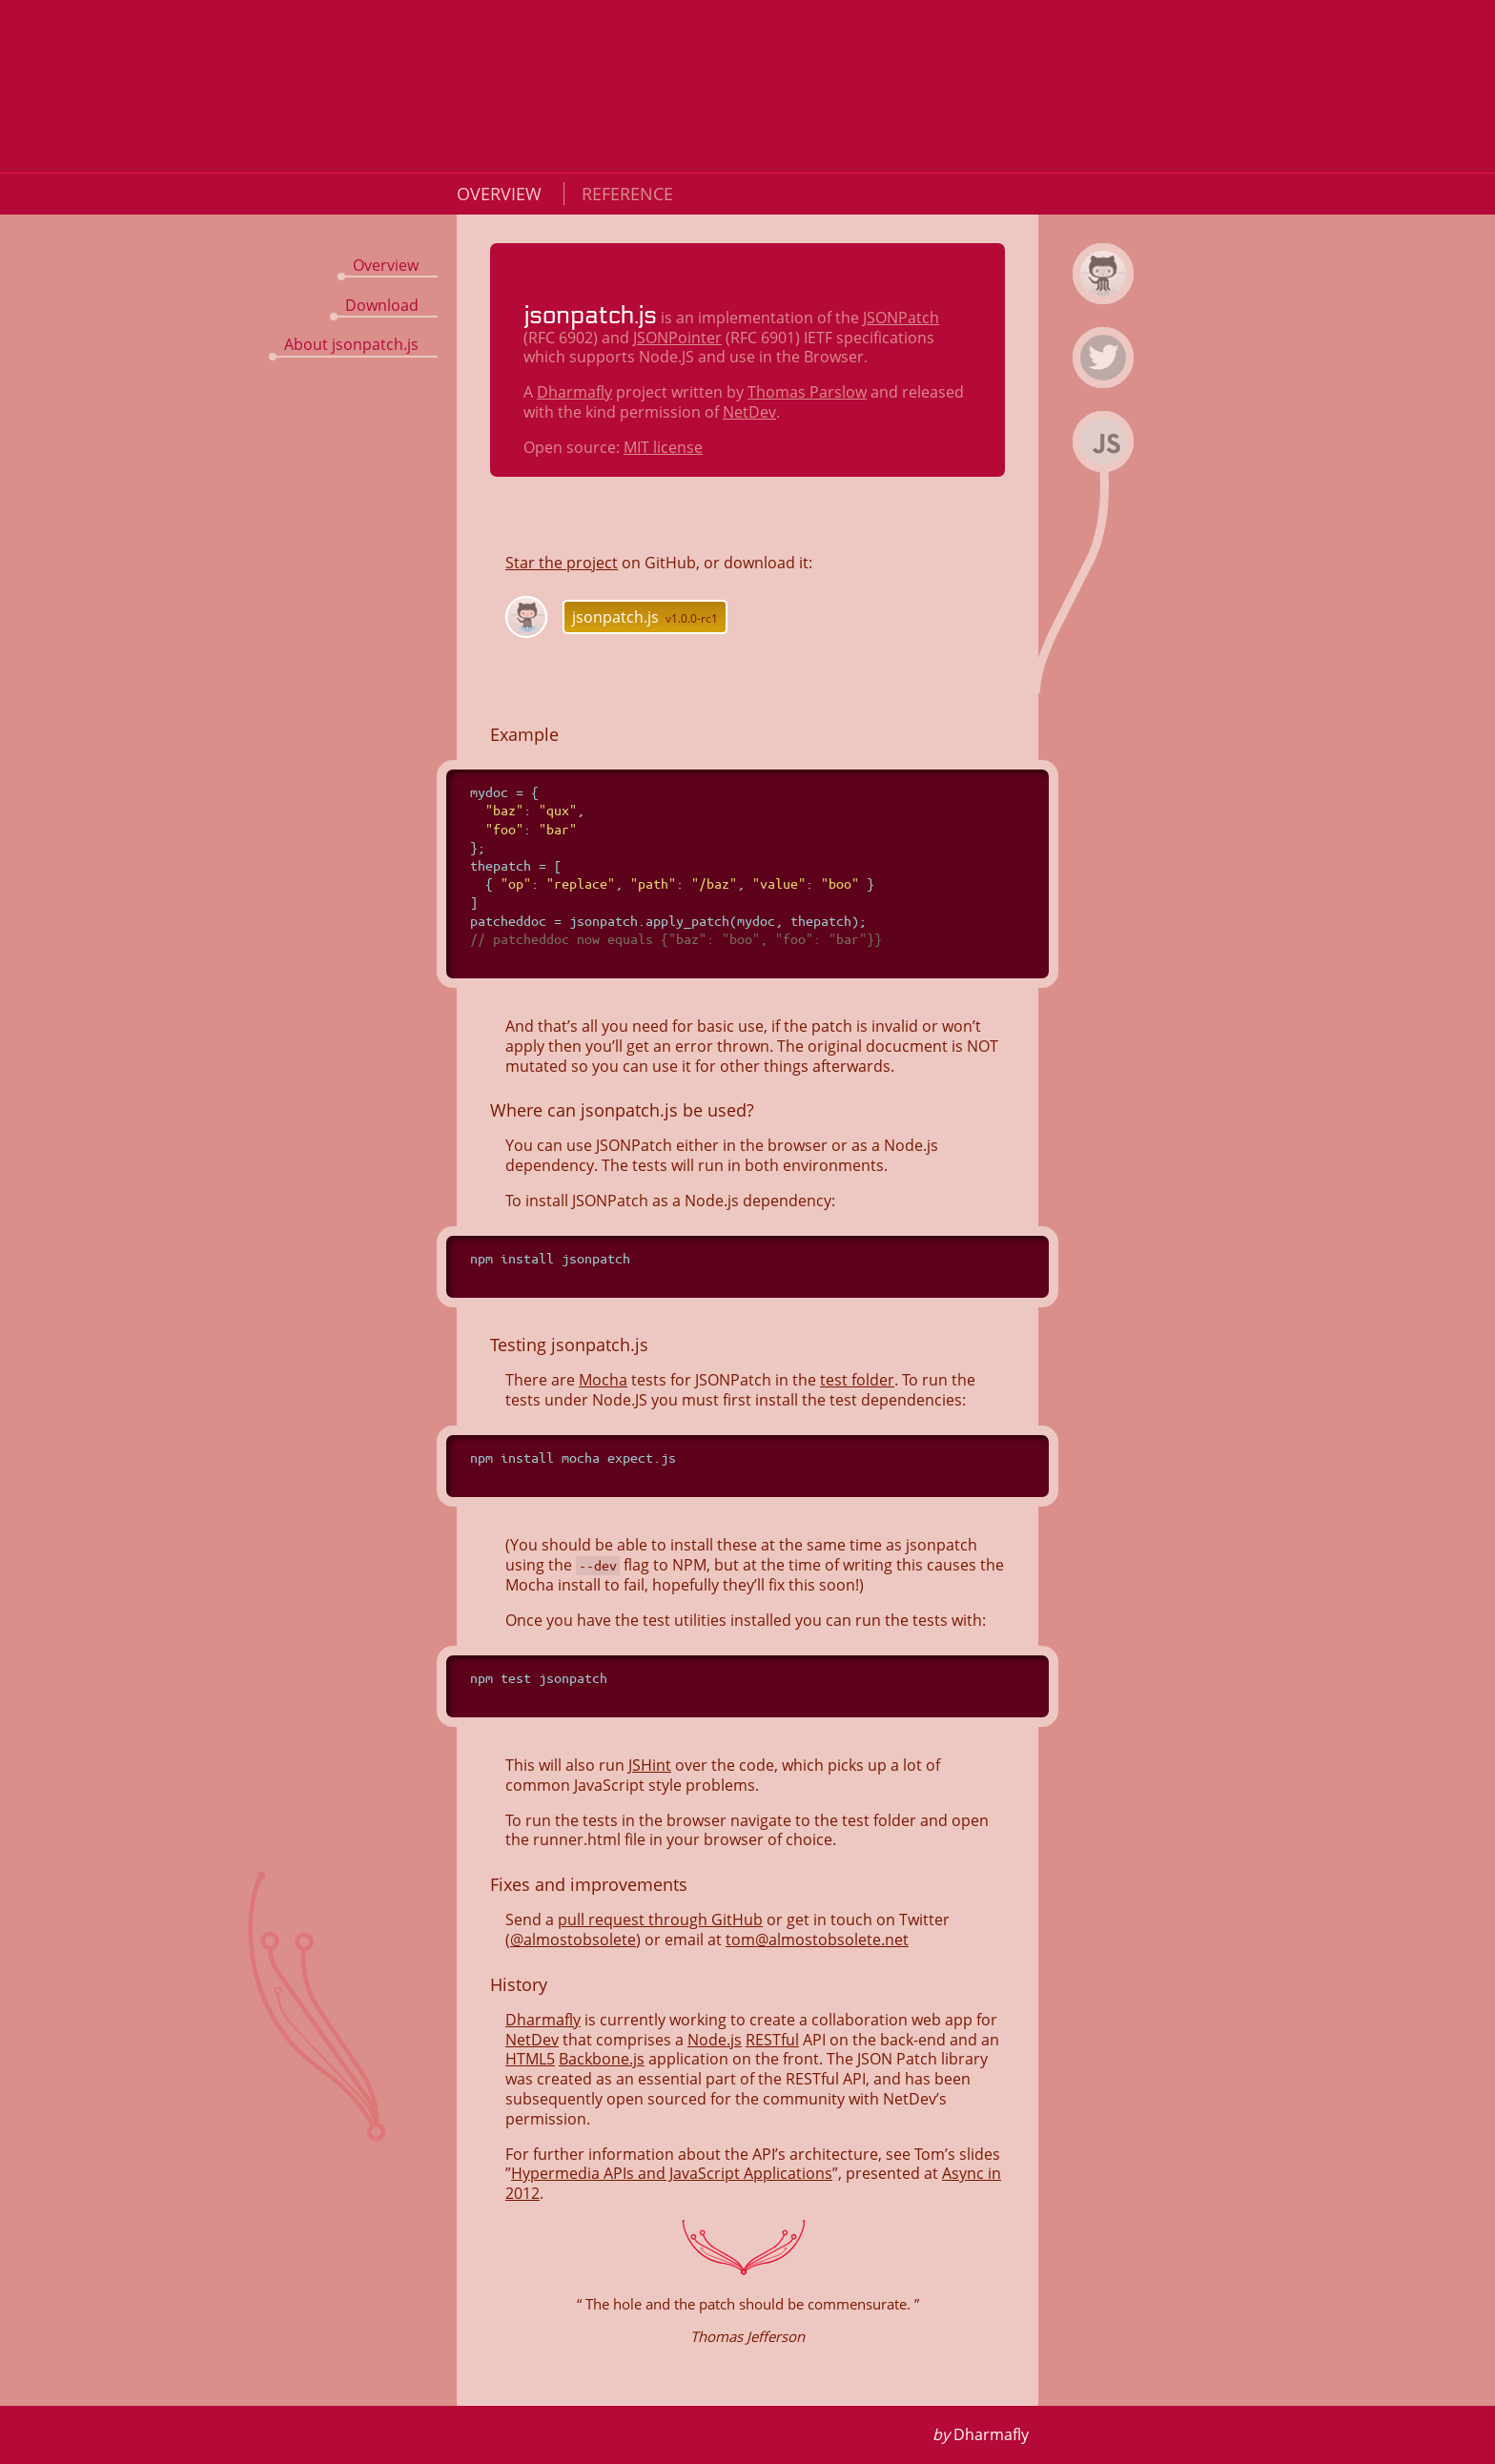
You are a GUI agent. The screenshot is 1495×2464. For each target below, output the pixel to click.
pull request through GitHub (660, 1919)
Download (382, 305)
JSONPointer (677, 337)
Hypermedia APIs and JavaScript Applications (671, 2173)
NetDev (749, 411)
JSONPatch (901, 317)
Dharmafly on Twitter (1106, 384)
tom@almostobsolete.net (817, 1939)
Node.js (714, 2039)
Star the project (561, 562)
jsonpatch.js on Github (1106, 300)
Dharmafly (574, 391)
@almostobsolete (573, 1939)
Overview (501, 193)
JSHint (649, 1765)
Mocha (603, 1379)
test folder (857, 1379)
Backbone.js (602, 2058)
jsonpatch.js (645, 616)
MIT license (663, 447)
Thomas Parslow (807, 391)
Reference (627, 193)
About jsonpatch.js (351, 344)
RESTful (772, 2039)
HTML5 (530, 2058)
